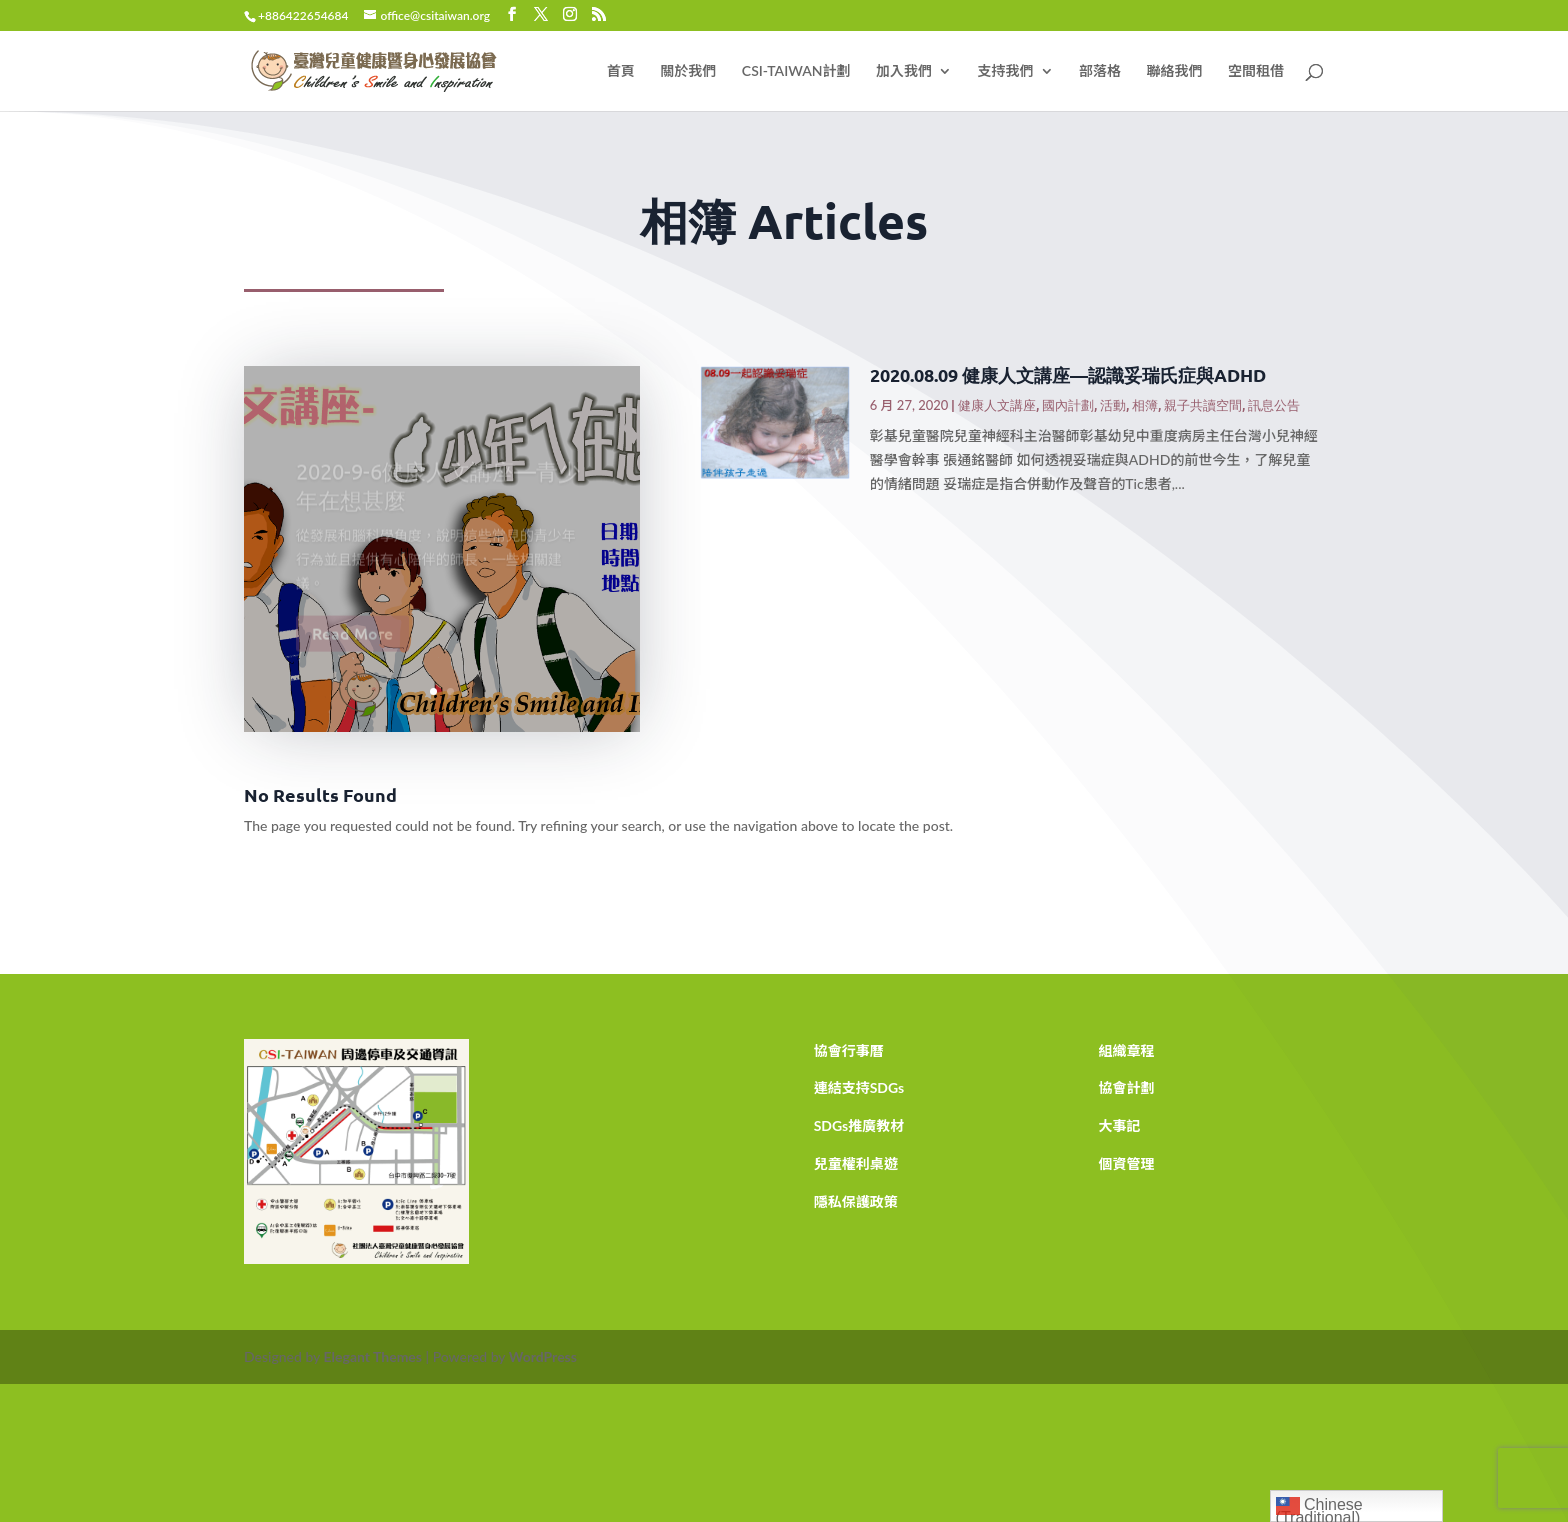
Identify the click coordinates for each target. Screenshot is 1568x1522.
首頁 (621, 71)
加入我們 (904, 71)
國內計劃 (1068, 405)
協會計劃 (1126, 1087)
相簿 (1145, 405)
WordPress (543, 1356)
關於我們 (688, 71)
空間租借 (1256, 71)
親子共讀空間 (1203, 405)
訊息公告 (1274, 405)
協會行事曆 (849, 1050)
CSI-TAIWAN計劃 (796, 71)
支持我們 (1006, 71)
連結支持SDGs (859, 1087)
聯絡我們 (1175, 71)
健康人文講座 (997, 405)
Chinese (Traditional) (1319, 1508)
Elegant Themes (373, 1356)
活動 (1113, 405)
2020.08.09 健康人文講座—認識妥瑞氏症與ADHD (1068, 374)
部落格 (1100, 71)
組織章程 (1126, 1050)
